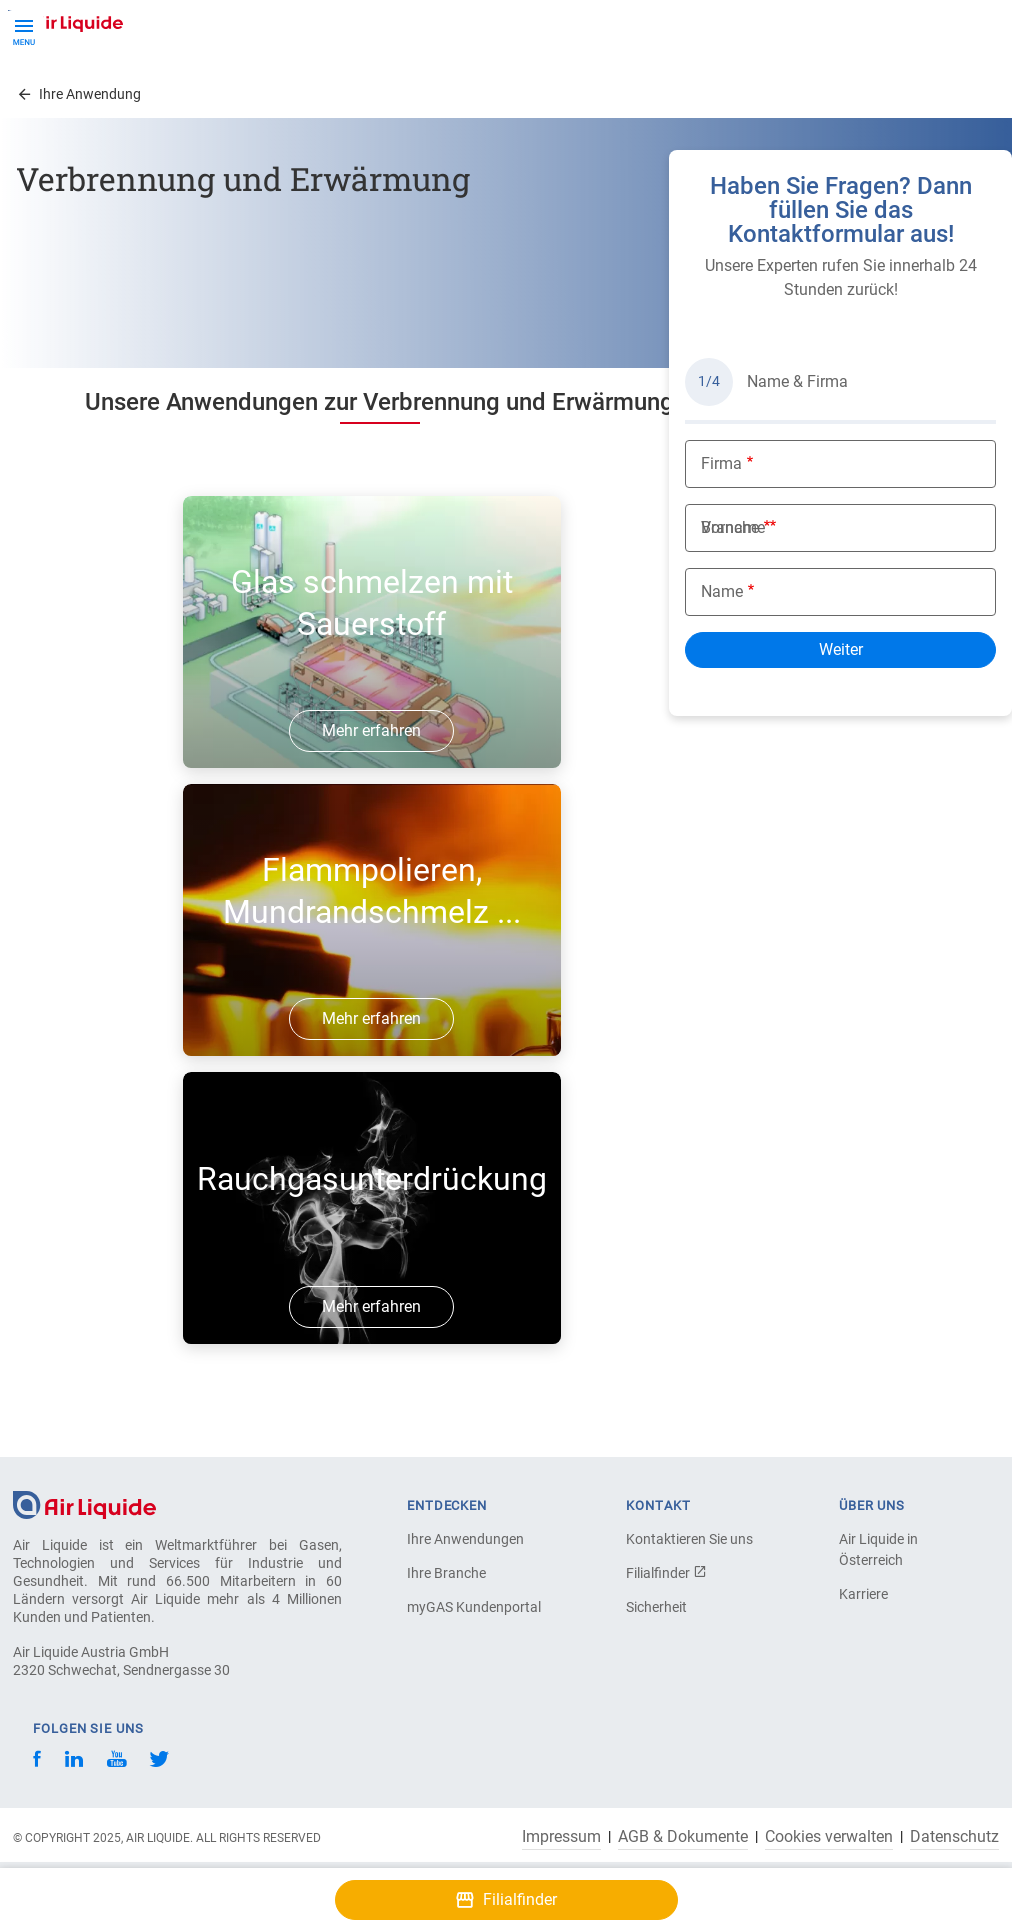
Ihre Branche (446, 1573)
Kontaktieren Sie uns (689, 1539)
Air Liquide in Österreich (878, 1549)
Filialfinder (666, 1573)
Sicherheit (656, 1607)
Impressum (561, 1837)
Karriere (863, 1594)
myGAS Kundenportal (474, 1607)
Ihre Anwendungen (465, 1539)
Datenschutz (954, 1837)
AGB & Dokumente (683, 1837)
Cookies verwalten (829, 1837)
